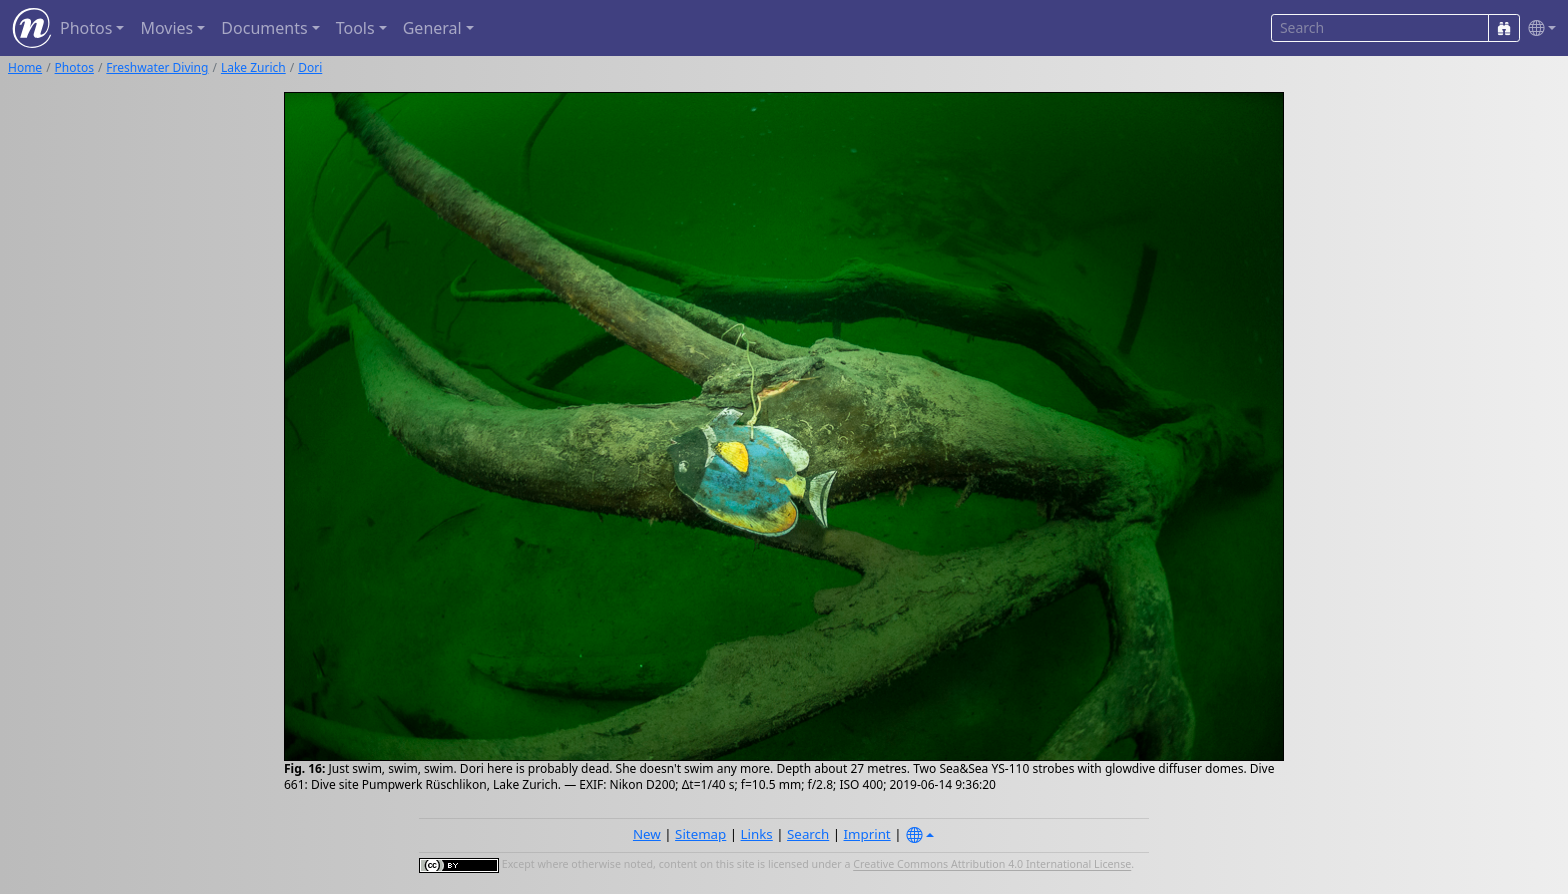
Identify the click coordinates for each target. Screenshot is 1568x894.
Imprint (867, 834)
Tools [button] (355, 28)
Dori (310, 67)
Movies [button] (166, 28)
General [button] (432, 28)
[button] (1538, 28)
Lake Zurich (253, 67)
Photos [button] (86, 28)
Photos (74, 67)
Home (25, 67)
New (647, 834)
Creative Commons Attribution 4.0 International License (992, 865)
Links (757, 834)
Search (808, 834)
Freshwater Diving (157, 67)
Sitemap (700, 834)
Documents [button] (264, 28)
